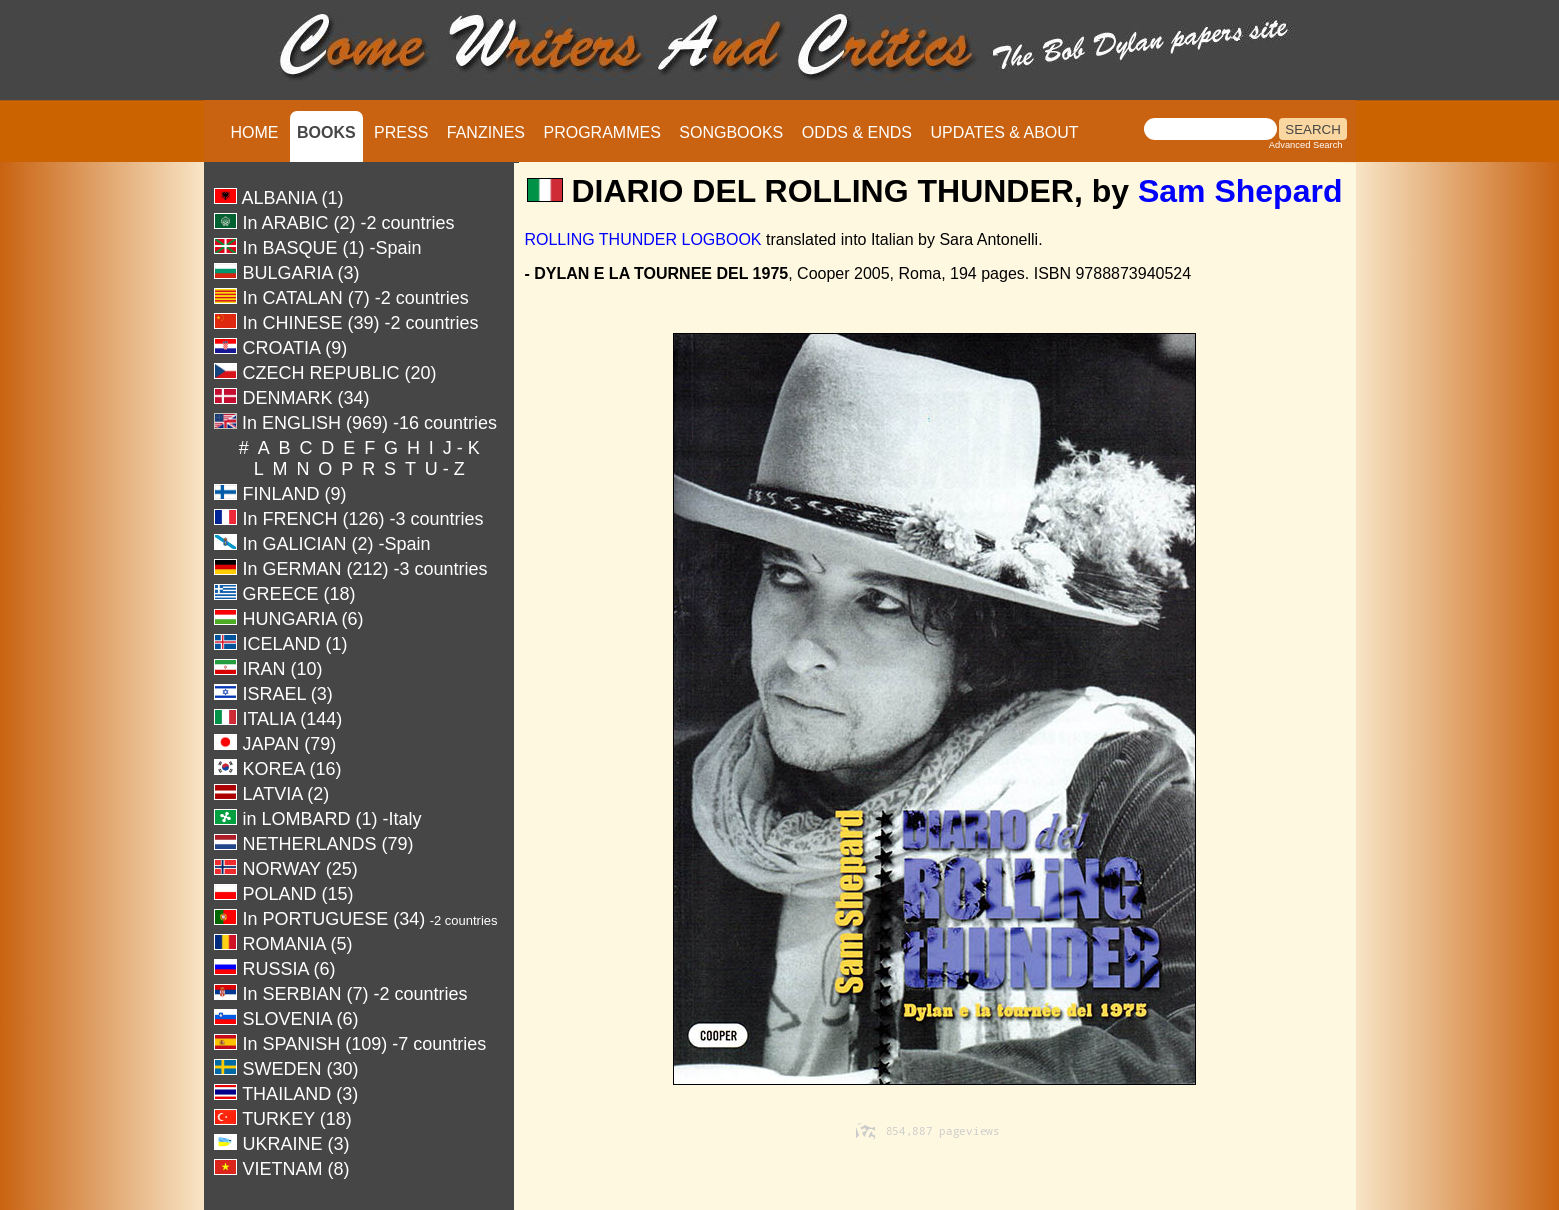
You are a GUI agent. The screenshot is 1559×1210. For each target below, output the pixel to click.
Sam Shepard (1240, 191)
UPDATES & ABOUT (1004, 132)
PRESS (401, 132)
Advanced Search (1306, 145)
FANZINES (486, 132)
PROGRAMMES (601, 132)
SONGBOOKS (731, 132)
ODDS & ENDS (857, 132)
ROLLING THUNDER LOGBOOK (642, 239)
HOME (255, 132)
